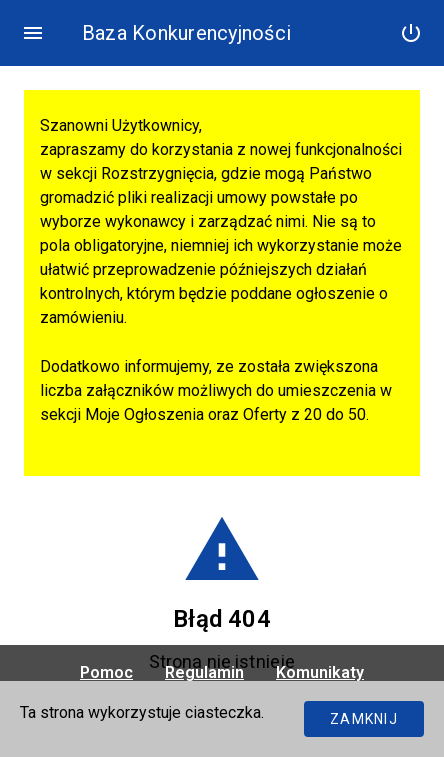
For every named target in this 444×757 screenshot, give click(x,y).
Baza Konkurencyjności (186, 33)
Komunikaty (320, 672)
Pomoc (106, 672)
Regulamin (204, 672)
